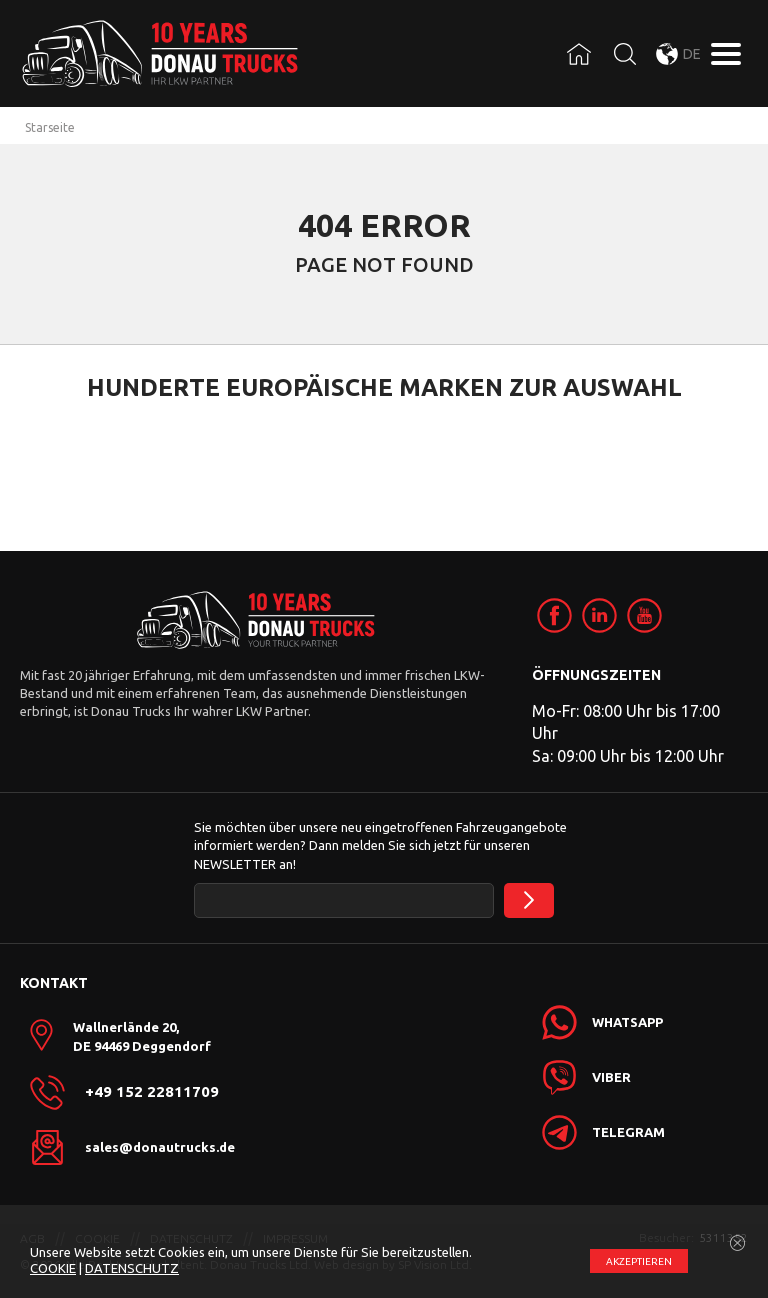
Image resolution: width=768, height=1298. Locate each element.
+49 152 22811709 (152, 1092)
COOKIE (53, 1268)
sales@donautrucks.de (160, 1147)
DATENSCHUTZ (132, 1268)
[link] (554, 615)
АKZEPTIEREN (639, 1261)
